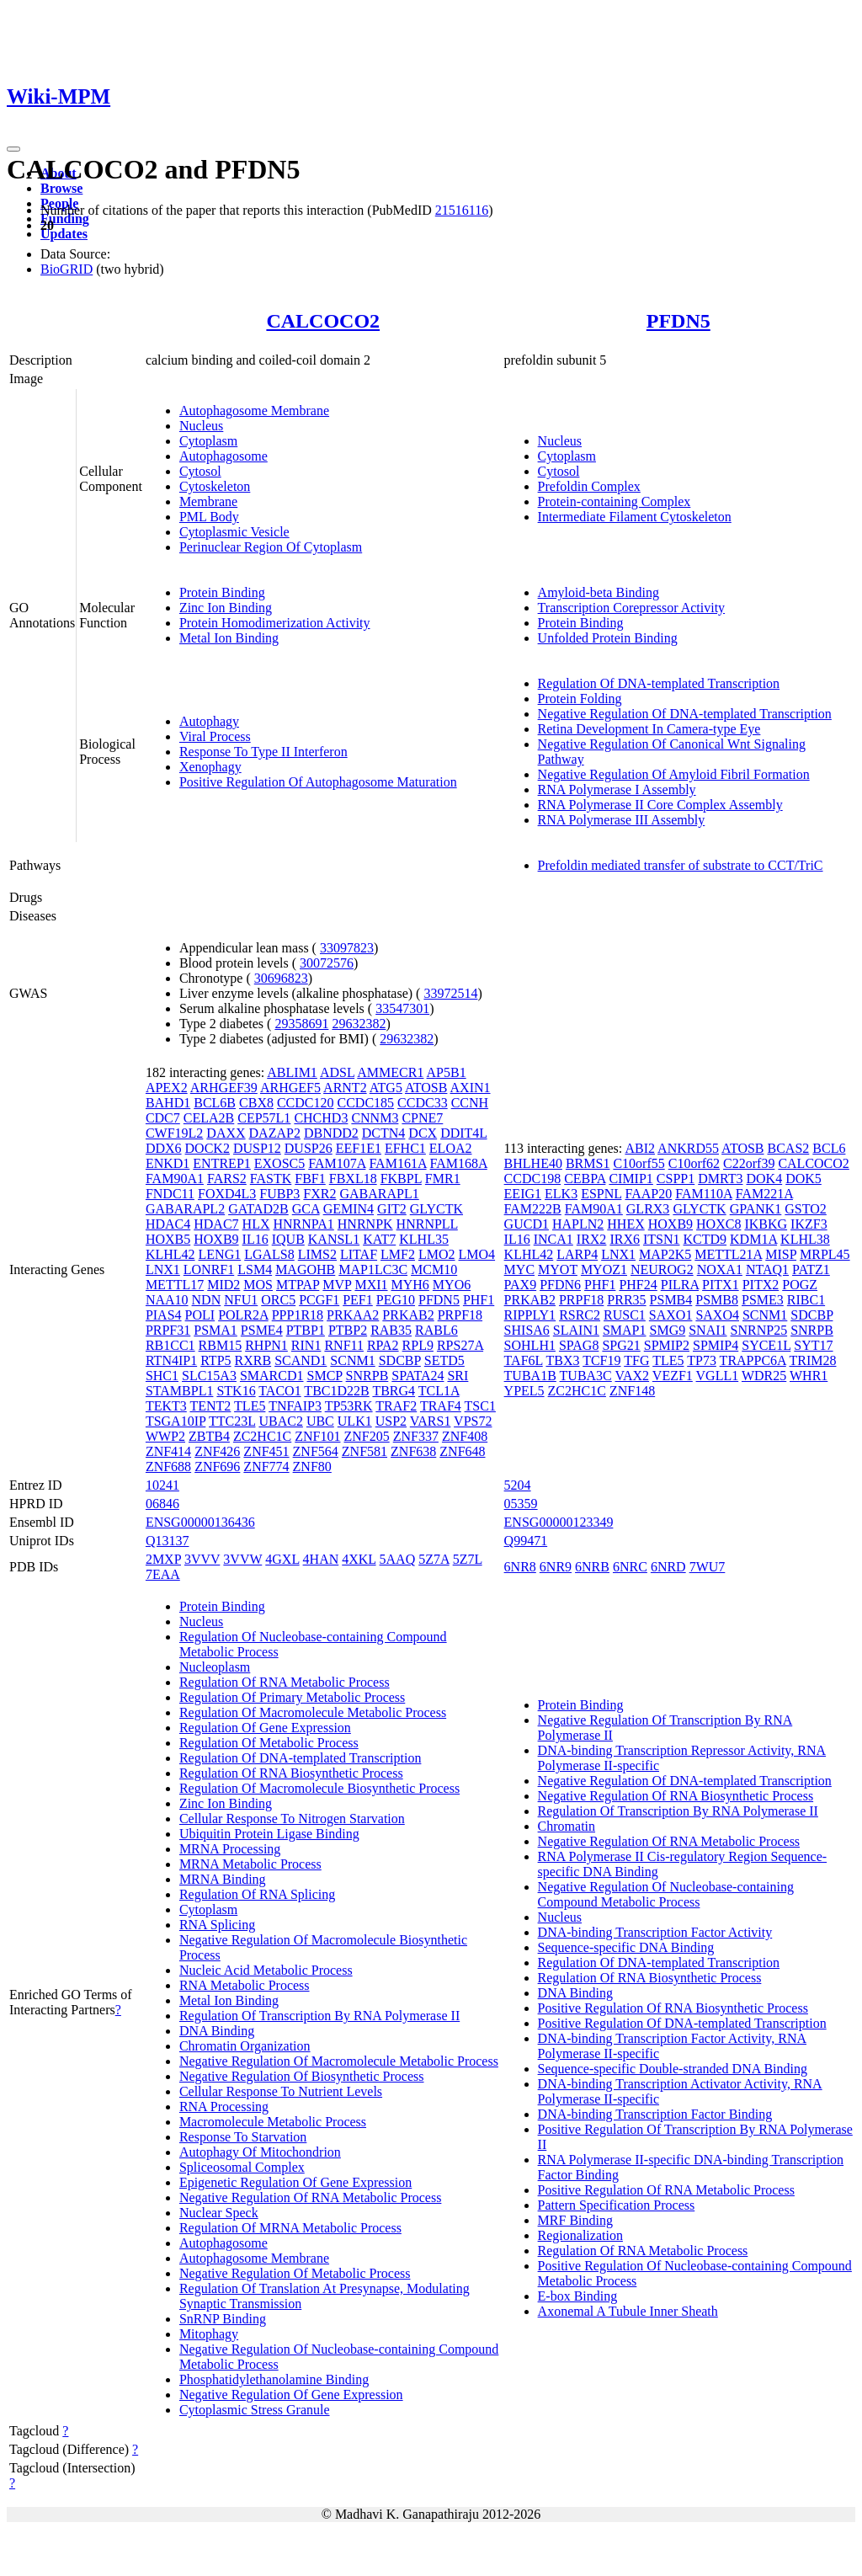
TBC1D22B (336, 1391)
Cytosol (200, 471)
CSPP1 (675, 1178)
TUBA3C (586, 1375)
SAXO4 (717, 1315)
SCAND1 (300, 1360)
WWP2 (165, 1436)
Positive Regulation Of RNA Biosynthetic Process (673, 2008)
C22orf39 (748, 1163)
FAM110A (703, 1194)
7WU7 (707, 1567)
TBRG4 (393, 1391)
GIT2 (392, 1209)
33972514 (450, 993)
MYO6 (452, 1284)
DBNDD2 (331, 1133)
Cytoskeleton (214, 486)
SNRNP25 (759, 1330)
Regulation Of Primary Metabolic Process (292, 1697)
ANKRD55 (688, 1148)
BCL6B (215, 1103)
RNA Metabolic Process (244, 1985)
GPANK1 (756, 1209)
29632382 (359, 1023)
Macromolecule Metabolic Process (272, 2122)
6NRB (592, 1567)
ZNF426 (217, 1451)
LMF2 (397, 1254)
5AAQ (398, 1559)
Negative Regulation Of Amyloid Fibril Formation (674, 774)
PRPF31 (168, 1330)
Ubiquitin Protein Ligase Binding (269, 1834)
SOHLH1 (530, 1345)
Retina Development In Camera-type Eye (649, 729)
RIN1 (306, 1345)
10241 (162, 1485)
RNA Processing (224, 2106)
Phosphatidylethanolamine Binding (274, 2379)
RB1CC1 (170, 1345)
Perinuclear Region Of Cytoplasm (270, 547)
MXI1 (370, 1284)
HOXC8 (718, 1224)
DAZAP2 (275, 1133)
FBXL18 (353, 1178)
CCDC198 (532, 1178)
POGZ (799, 1284)
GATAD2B (258, 1209)
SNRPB (367, 1375)
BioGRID (66, 269)
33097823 (347, 948)
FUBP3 (279, 1194)
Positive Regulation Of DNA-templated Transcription (682, 2023)
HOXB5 (168, 1239)
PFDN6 (560, 1284)
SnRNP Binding (222, 2319)
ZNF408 (464, 1436)
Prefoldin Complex (589, 486)
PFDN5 (678, 321)
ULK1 (355, 1421)
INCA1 (553, 1239)
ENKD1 (167, 1163)
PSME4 (262, 1330)
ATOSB (426, 1087)
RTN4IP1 (171, 1360)
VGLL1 (717, 1375)
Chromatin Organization (245, 2046)
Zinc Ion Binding (225, 607)
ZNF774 (266, 1466)
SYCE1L (766, 1345)
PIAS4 (164, 1315)
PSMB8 (716, 1300)
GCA (306, 1209)
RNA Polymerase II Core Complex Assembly (660, 804)
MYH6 (410, 1284)
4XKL (358, 1559)
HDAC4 (168, 1224)
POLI (200, 1315)
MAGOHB (305, 1269)
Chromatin (566, 1826)
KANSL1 (333, 1239)
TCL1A (439, 1391)
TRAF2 (396, 1406)
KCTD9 (705, 1239)
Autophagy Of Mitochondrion (260, 2152)
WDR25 (764, 1375)
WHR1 (808, 1375)
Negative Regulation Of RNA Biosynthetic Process (676, 1796)
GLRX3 (648, 1209)
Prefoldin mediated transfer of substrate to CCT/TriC (680, 865)
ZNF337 (416, 1436)
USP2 (391, 1421)
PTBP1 (305, 1330)
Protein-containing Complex (614, 501)
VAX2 (632, 1375)
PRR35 (626, 1300)
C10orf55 (638, 1163)
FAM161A (397, 1163)
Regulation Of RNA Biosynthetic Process (291, 1773)
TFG (636, 1360)
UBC (320, 1421)
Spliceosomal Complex (242, 2167)
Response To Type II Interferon (263, 751)
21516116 (461, 210)
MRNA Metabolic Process (250, 1864)
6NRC (630, 1567)
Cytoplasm (208, 441)
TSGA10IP (175, 1421)
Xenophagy (210, 767)
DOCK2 (207, 1148)
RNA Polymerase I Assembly (617, 789)
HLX (256, 1224)
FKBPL (401, 1178)
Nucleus (201, 426)
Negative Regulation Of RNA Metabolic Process (310, 2197)
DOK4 (764, 1178)
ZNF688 (168, 1466)
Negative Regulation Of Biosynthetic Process (301, 2076)
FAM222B (532, 1209)
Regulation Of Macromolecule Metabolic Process (312, 1712)
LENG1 (220, 1254)
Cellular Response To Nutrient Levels (280, 2091)
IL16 (255, 1239)
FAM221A (764, 1194)
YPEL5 (524, 1391)
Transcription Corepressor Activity (632, 607)
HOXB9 (216, 1239)
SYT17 (813, 1345)
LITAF (358, 1254)
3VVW (242, 1559)
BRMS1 (587, 1163)
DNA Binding (216, 2031)
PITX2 (761, 1284)
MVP (336, 1284)
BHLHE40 (533, 1163)
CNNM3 (374, 1118)
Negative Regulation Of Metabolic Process (295, 2273)
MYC (519, 1269)
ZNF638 (413, 1451)
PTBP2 (347, 1330)
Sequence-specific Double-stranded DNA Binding (672, 2068)
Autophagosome (223, 456)
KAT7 (379, 1239)
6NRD (668, 1567)
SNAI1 (707, 1330)
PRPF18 (460, 1315)
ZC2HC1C (262, 1436)
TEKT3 (166, 1406)
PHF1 (478, 1300)
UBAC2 (280, 1421)
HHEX (625, 1224)
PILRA (680, 1284)
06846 (162, 1503)
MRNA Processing (229, 1849)
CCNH (469, 1103)
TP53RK (349, 1406)
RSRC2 (579, 1315)
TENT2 (210, 1406)
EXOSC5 (279, 1163)
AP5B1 (446, 1072)
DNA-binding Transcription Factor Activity (655, 1932)
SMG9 (668, 1330)
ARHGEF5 (290, 1087)
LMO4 (477, 1254)
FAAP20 (648, 1194)
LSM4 (254, 1269)
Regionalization (580, 2235)
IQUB (288, 1239)
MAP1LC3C (372, 1269)
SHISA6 (527, 1330)
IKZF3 (808, 1224)
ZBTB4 (209, 1436)
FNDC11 (170, 1194)
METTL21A (728, 1254)
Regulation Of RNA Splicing (257, 1894)
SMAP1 (624, 1330)
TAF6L (523, 1360)
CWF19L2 (174, 1133)
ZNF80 (312, 1466)
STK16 (235, 1391)
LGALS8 (269, 1254)
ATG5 (386, 1087)
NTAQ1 (767, 1269)
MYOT (557, 1269)
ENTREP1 (221, 1163)
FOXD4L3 (227, 1194)
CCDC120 (305, 1103)
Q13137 (167, 1540)
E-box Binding (578, 2296)
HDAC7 (216, 1224)
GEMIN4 (348, 1209)
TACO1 (279, 1391)
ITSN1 (661, 1239)
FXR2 (319, 1194)
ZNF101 (317, 1436)
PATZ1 (811, 1269)
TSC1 (480, 1406)
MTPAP (297, 1284)
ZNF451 (266, 1451)
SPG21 (621, 1345)
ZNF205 (366, 1436)
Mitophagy (208, 2334)
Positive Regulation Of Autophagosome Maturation (318, 782)
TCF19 (601, 1360)
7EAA (163, 1574)
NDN (206, 1300)
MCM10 (434, 1269)
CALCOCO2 (323, 321)
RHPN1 (266, 1345)
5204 (517, 1485)
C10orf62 (694, 1163)
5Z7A (433, 1559)
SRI (457, 1375)
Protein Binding (222, 592)
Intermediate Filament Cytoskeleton (635, 516)
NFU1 (241, 1300)
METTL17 (175, 1284)
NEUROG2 (662, 1269)
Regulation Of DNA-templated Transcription (659, 683)
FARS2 (227, 1178)
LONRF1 (209, 1269)
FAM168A (458, 1163)
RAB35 (391, 1330)
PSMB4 (671, 1300)
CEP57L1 (263, 1118)
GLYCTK (436, 1209)
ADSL (337, 1072)
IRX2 (592, 1239)
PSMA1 (215, 1330)
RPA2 (383, 1345)
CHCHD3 (321, 1118)
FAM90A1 (175, 1178)
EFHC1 (405, 1148)
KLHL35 (424, 1239)
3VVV (202, 1559)
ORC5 (278, 1300)
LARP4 (577, 1254)
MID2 (223, 1284)
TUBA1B (530, 1375)
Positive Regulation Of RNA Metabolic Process (666, 2190)
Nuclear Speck (218, 2212)
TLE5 (249, 1406)
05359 (521, 1503)
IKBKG (765, 1224)
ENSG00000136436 (200, 1522)
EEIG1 (522, 1194)
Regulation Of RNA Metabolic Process (284, 1682)
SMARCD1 (272, 1375)
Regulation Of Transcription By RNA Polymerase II (319, 2015)
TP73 (701, 1360)
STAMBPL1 (180, 1391)
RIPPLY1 (530, 1315)
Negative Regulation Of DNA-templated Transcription (685, 714)
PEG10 (395, 1300)
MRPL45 (825, 1254)
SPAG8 (579, 1345)
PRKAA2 (353, 1315)
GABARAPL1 (378, 1194)
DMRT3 (720, 1178)
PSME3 (763, 1300)
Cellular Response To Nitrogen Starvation (292, 1818)
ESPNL (601, 1194)
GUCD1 (526, 1224)
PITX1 (720, 1284)
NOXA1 (719, 1269)
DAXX (225, 1133)
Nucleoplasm (214, 1667)
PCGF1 (319, 1300)
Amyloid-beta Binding (598, 592)
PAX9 (520, 1284)
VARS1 (430, 1421)
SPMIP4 (715, 1345)
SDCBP (400, 1360)
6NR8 (520, 1567)
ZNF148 (632, 1391)
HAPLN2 (578, 1224)
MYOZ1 (604, 1269)
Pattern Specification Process (616, 2205)
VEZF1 (672, 1375)
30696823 (281, 978)
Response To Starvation (242, 2137)
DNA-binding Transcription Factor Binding (655, 2114)
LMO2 (436, 1254)
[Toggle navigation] (13, 149)
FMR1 (442, 1178)
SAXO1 (671, 1315)
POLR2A (243, 1315)
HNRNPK (365, 1224)
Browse (61, 188)
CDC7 (163, 1118)
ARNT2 (345, 1087)
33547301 (402, 1008)
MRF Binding (575, 2220)
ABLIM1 (292, 1072)
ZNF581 (364, 1451)
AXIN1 (470, 1087)
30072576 (327, 963)
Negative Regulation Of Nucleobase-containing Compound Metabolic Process (666, 1894)
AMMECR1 (390, 1072)
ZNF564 (315, 1451)
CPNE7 (422, 1118)
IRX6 (624, 1239)
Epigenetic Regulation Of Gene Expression (295, 2182)
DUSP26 (309, 1148)
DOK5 (803, 1178)
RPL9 (418, 1345)
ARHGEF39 (224, 1087)
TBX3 (562, 1360)
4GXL (282, 1559)
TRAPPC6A (753, 1360)
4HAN (321, 1559)
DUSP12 (257, 1148)
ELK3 (561, 1194)
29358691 (301, 1023)
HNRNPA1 (303, 1224)
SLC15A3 (209, 1375)
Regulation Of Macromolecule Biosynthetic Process (319, 1788)
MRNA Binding (222, 1879)
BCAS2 (789, 1148)
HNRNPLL (427, 1224)
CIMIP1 (630, 1178)
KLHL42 (170, 1254)
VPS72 (473, 1421)
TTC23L (232, 1421)
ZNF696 (217, 1466)
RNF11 (344, 1345)
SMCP (325, 1375)
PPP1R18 (297, 1315)
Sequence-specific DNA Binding (626, 1947)
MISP (780, 1254)
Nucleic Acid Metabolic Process (266, 1970)
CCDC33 (422, 1103)
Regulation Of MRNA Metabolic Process (290, 2228)
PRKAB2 (408, 1315)
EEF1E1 (358, 1148)
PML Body (209, 516)
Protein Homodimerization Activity (274, 623)
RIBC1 (806, 1300)
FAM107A (336, 1163)
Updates (64, 234)
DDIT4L (463, 1133)
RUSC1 (625, 1315)
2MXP (163, 1559)
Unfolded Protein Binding (608, 638)
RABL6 (436, 1330)
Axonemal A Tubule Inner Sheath (628, 2311)
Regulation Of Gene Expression (265, 1727)
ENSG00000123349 (559, 1522)
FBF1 (310, 1178)
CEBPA (584, 1178)
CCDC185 (366, 1103)
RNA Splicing (217, 1924)
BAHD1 (168, 1103)
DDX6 (164, 1148)
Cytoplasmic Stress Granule (254, 2410)
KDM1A (753, 1239)
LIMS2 (317, 1254)
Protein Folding (580, 698)
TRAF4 (440, 1406)
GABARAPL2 (185, 1209)
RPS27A (460, 1345)
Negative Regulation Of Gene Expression (291, 2394)
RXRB (253, 1360)
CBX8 (256, 1103)
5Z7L (467, 1559)
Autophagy (209, 721)
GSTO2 (806, 1209)
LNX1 (163, 1269)
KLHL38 (805, 1239)
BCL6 (828, 1148)
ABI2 (640, 1148)
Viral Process (215, 736)
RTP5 (215, 1360)
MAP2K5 (665, 1254)
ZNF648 (462, 1451)
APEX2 (167, 1087)
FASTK (271, 1178)
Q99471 (526, 1540)
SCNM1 (352, 1360)
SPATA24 (417, 1375)
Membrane (208, 501)
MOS (258, 1284)
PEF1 (358, 1300)
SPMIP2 (666, 1345)
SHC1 (162, 1375)
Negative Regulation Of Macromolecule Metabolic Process (338, 2061)
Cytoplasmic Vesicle (234, 532)
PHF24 (638, 1284)
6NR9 (556, 1567)
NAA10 (167, 1300)
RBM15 (220, 1345)
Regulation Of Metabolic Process (269, 1743)
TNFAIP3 (295, 1406)
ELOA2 (450, 1148)
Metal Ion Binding (229, 638)
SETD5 (444, 1360)
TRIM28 (812, 1360)
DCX (422, 1133)
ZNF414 (168, 1451)
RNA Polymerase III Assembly (621, 820)
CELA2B (209, 1118)
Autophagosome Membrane (254, 410)
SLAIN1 (576, 1330)
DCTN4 (384, 1133)
